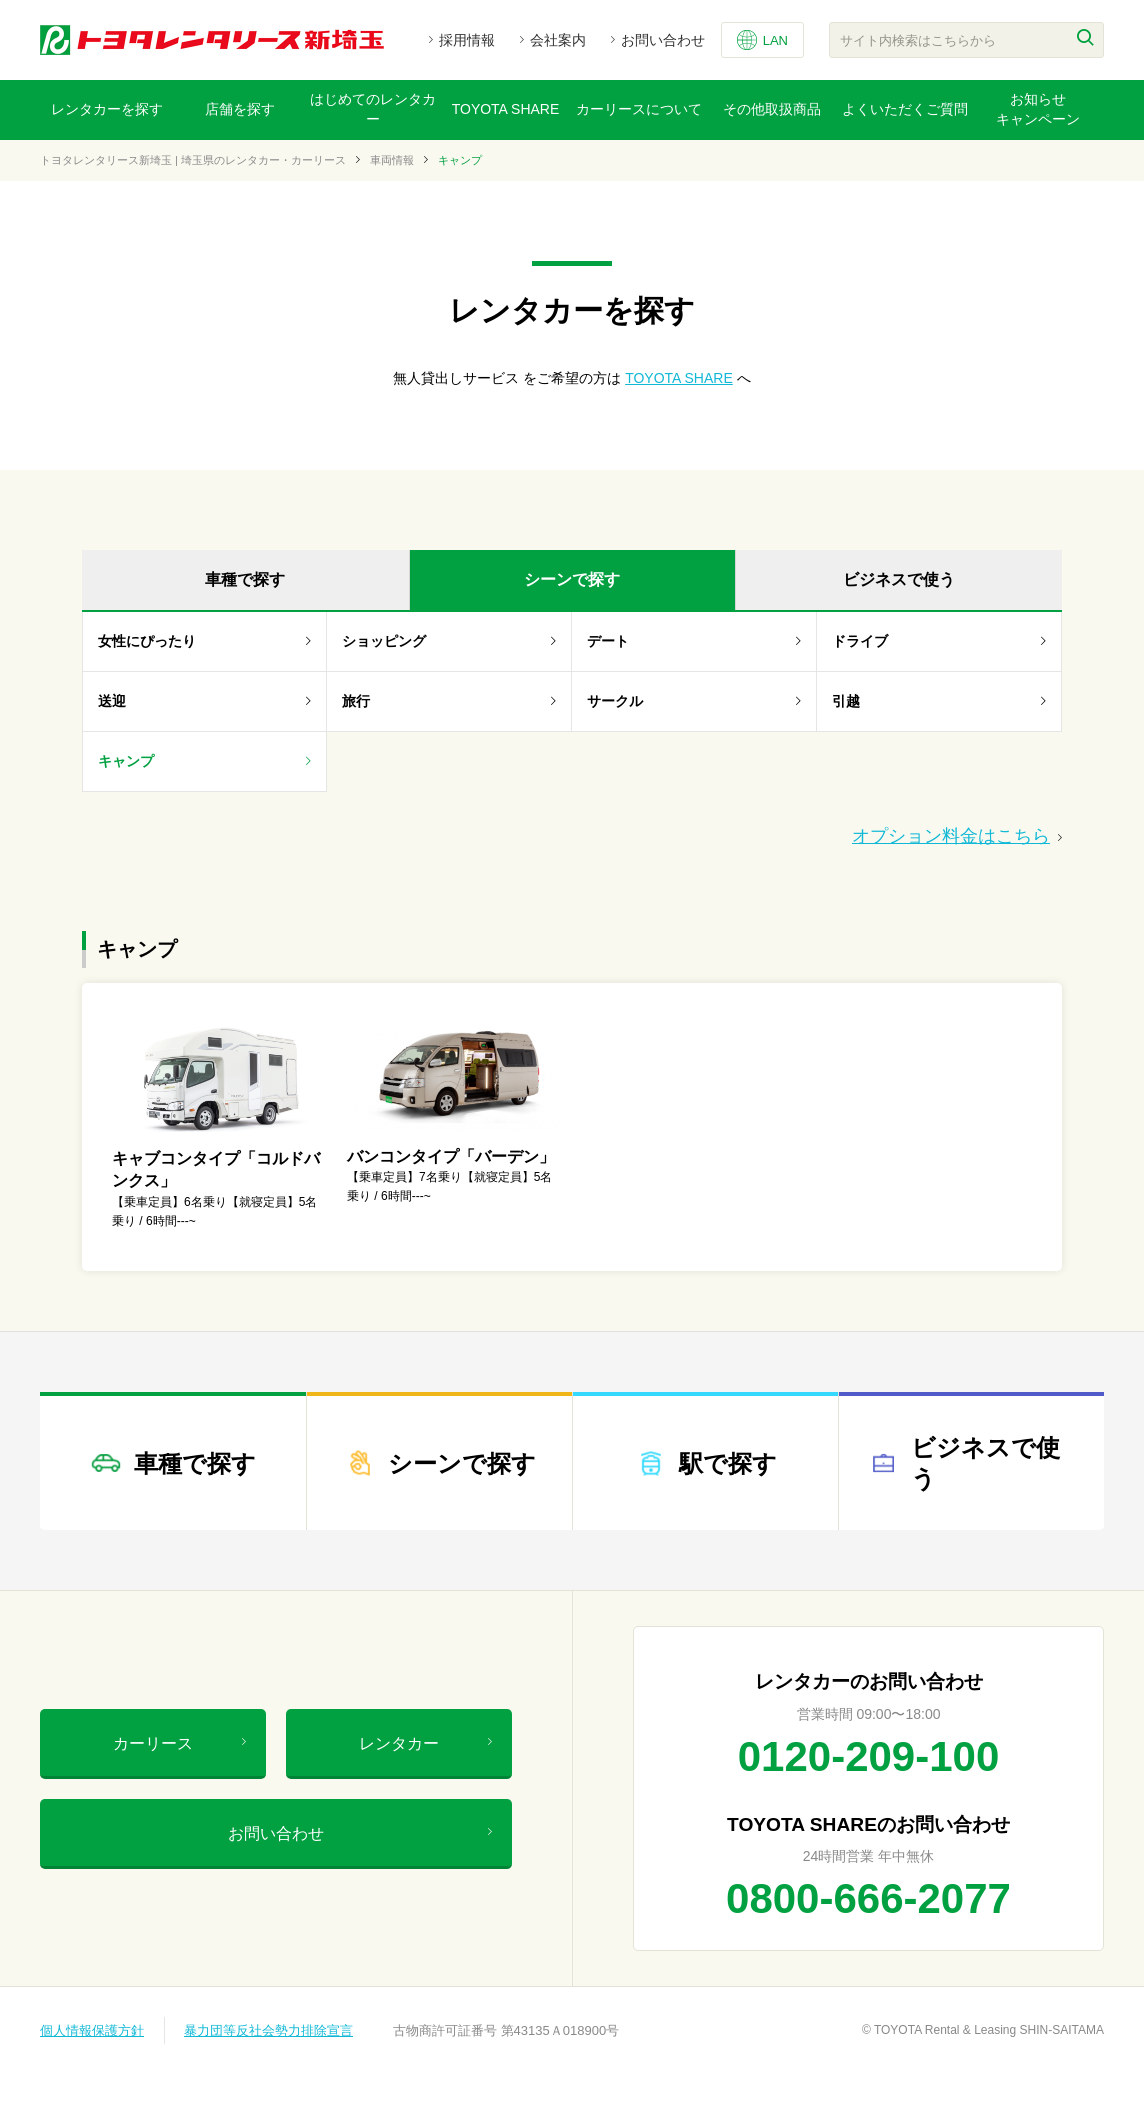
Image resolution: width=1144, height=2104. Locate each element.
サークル (694, 701)
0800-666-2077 (868, 1898)
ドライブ (939, 641)
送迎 (204, 701)
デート (694, 641)
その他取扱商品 (772, 109)
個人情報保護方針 (92, 2030)
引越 (939, 701)
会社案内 (558, 40)
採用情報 (467, 40)
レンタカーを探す (107, 109)
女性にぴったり (204, 641)
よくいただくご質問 (905, 109)
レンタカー (425, 1743)
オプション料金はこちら (957, 836)
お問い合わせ (663, 40)
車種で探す (245, 579)
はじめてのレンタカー (373, 109)
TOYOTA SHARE (506, 109)
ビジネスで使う (899, 579)
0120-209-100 (869, 1756)
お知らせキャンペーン (1038, 109)
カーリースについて (639, 109)
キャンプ (204, 761)
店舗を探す (240, 109)
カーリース (179, 1743)
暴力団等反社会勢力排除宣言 (268, 2030)
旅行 (449, 701)
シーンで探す (572, 579)
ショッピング (449, 641)
